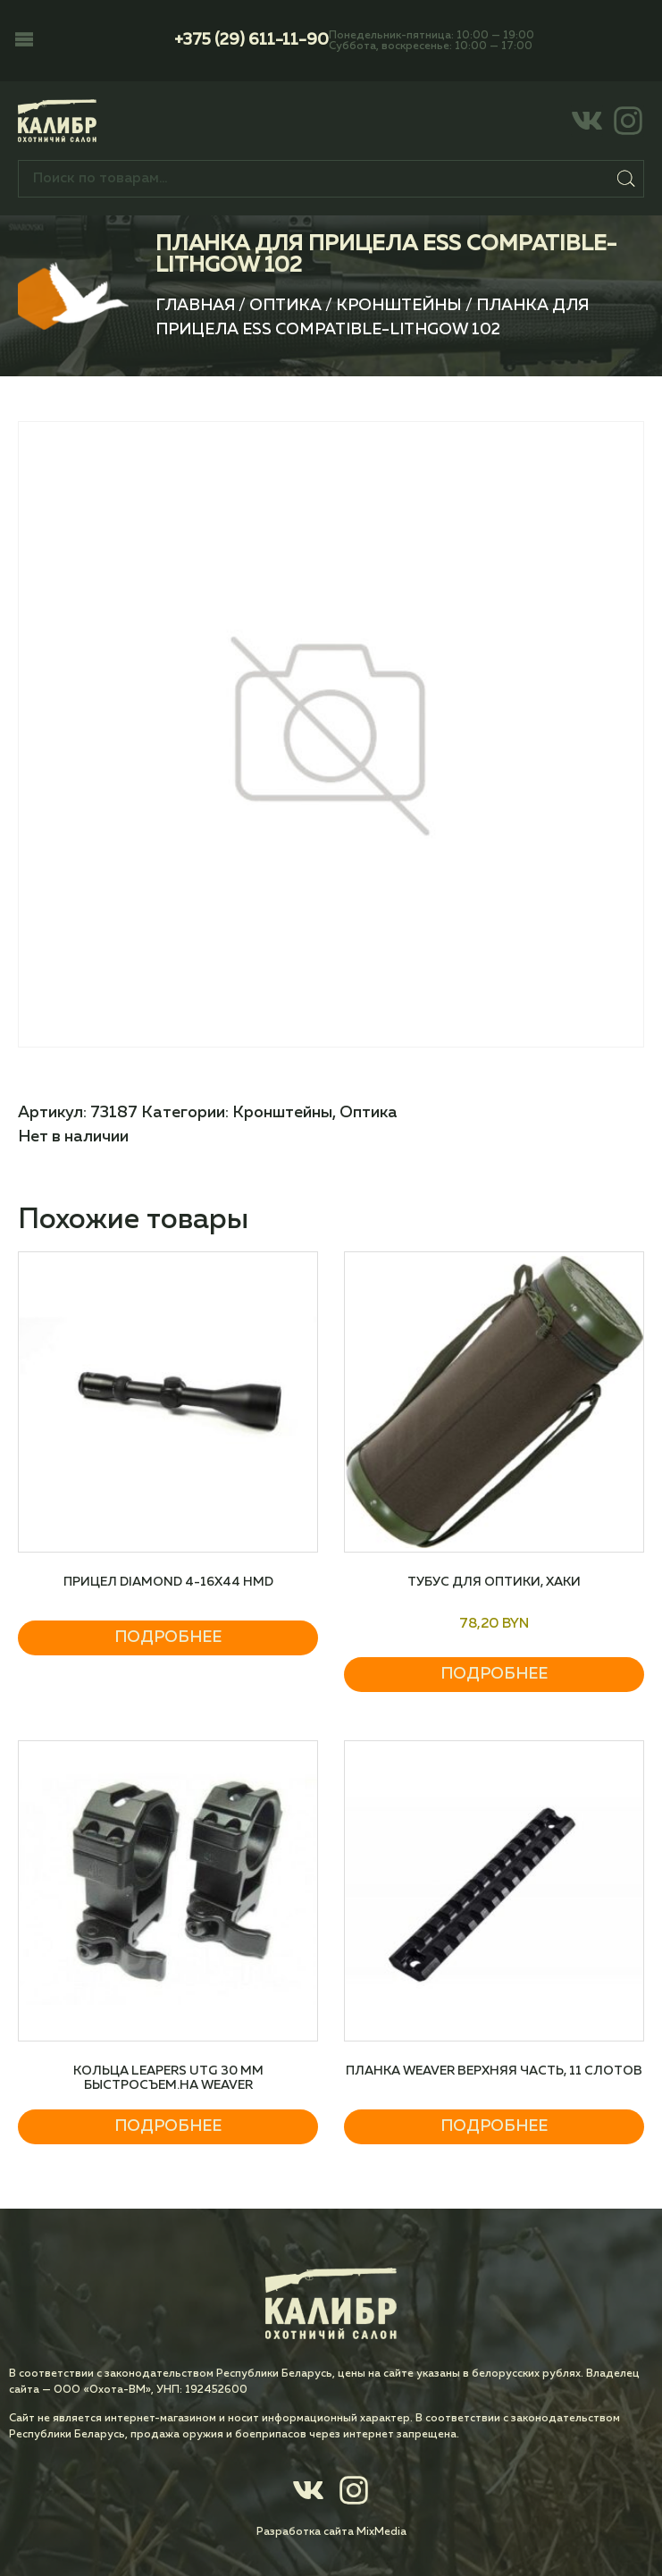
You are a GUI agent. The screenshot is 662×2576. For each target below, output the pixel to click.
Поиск (626, 179)
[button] (24, 41)
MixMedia (381, 2532)
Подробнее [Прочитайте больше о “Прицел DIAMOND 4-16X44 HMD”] (168, 1637)
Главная (195, 306)
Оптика (285, 306)
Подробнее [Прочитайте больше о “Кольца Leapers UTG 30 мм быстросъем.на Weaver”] (168, 2126)
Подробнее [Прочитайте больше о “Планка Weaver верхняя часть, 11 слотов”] (494, 2126)
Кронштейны (399, 306)
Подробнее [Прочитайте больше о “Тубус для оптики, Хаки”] (494, 1674)
